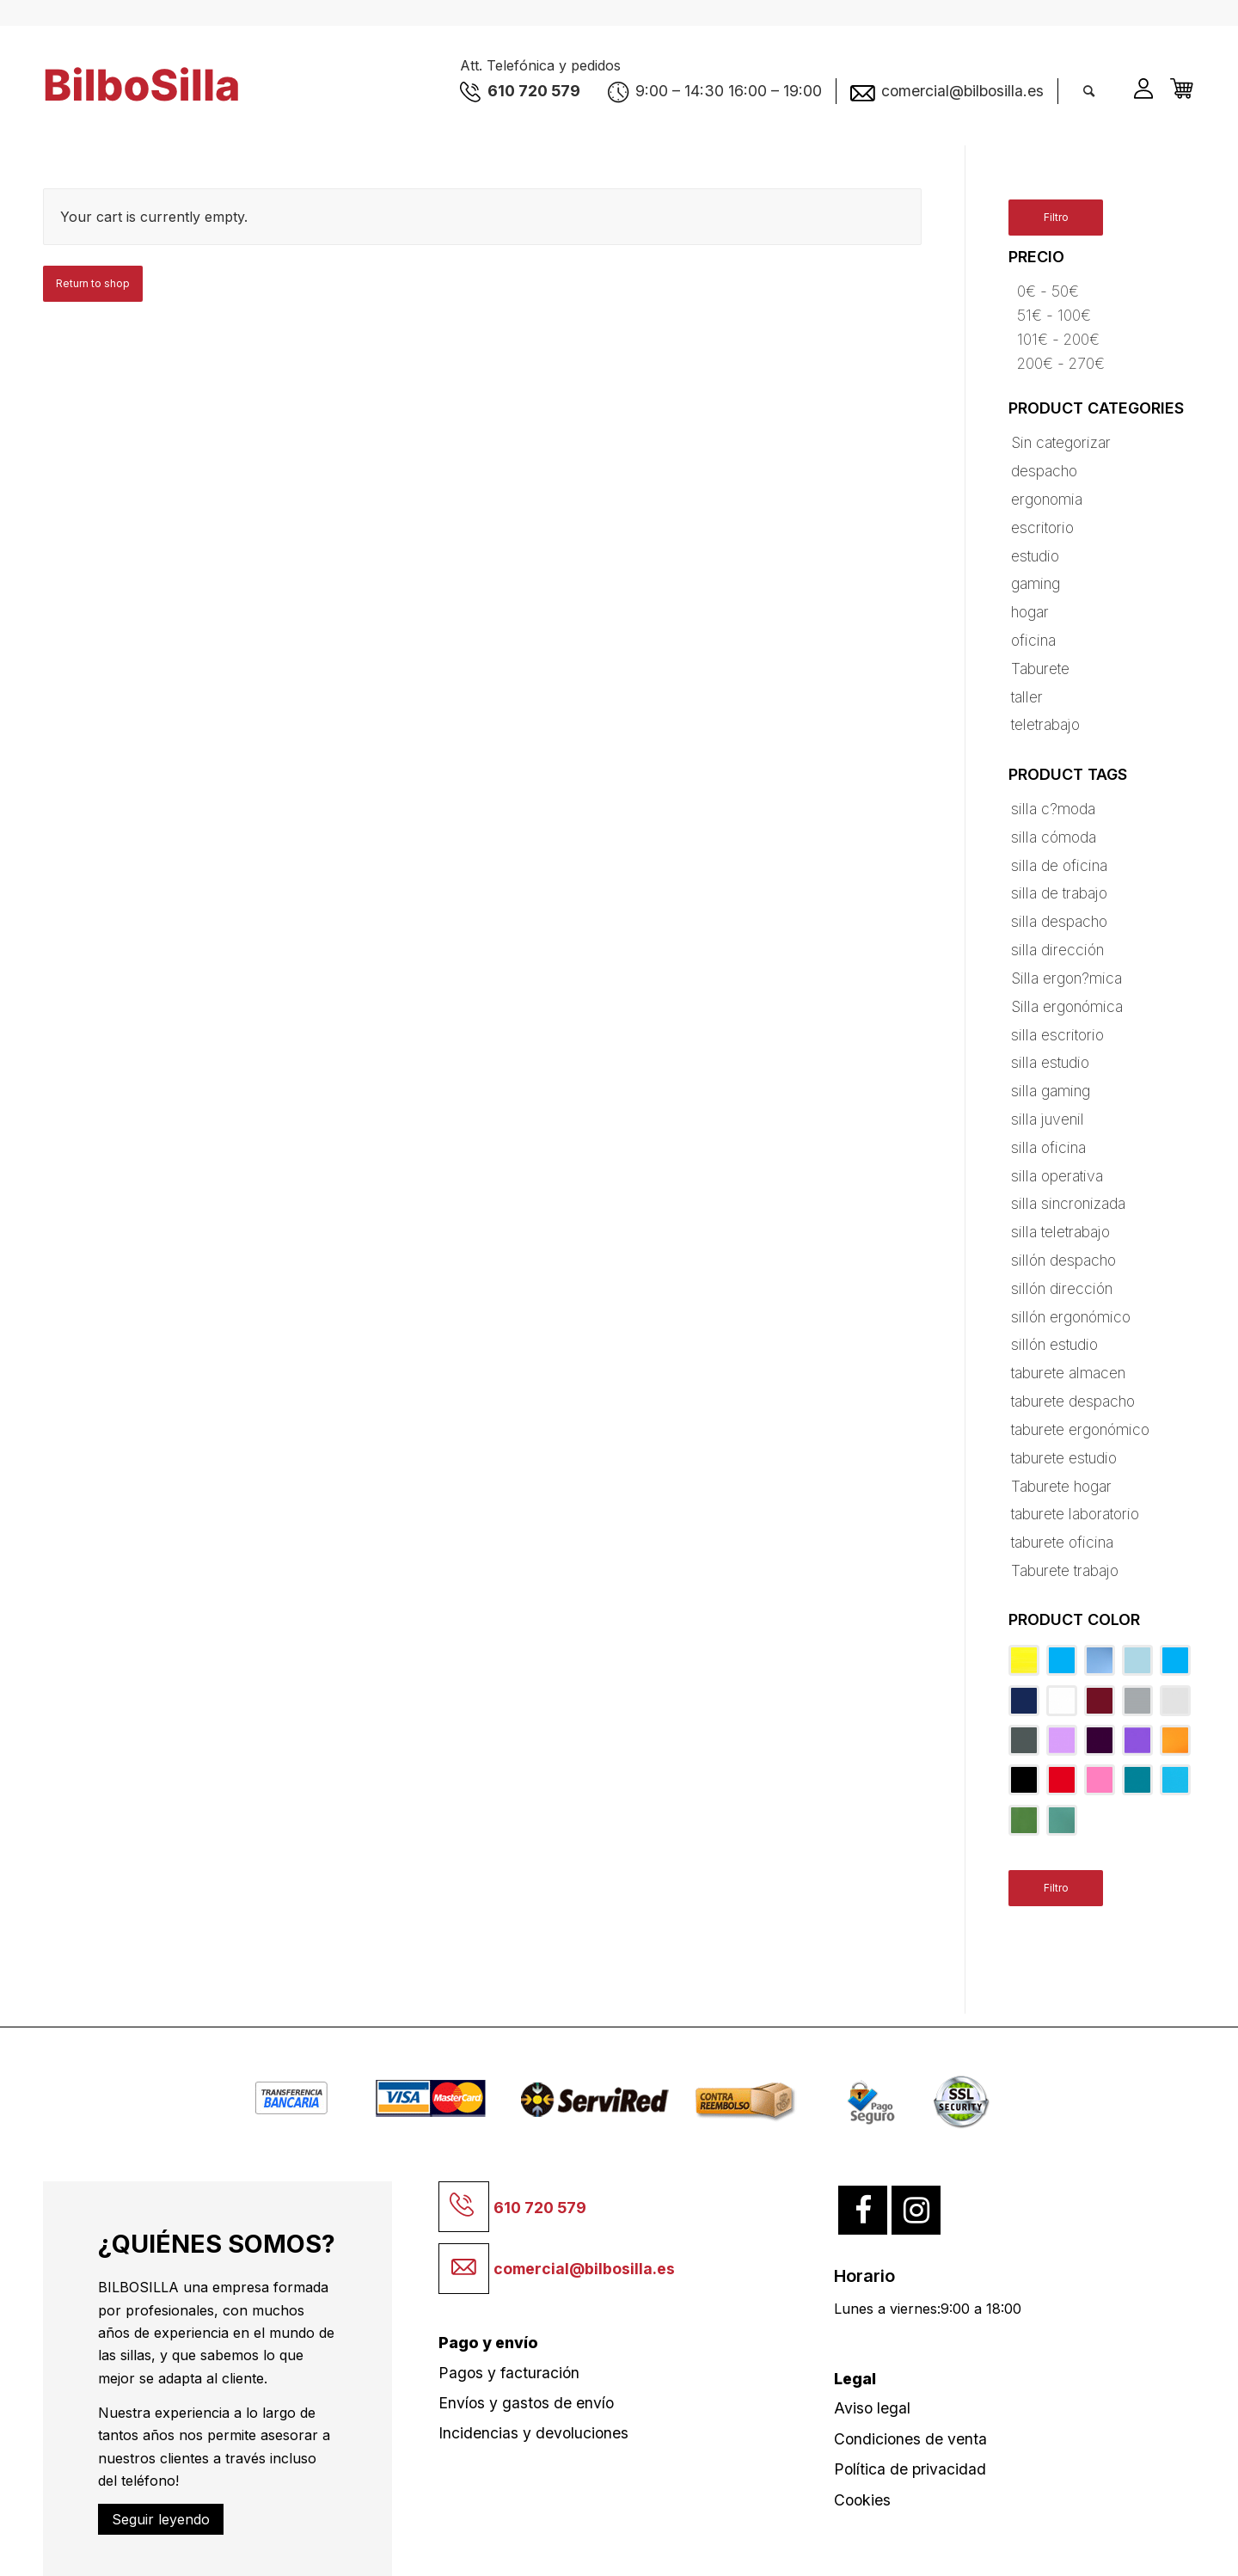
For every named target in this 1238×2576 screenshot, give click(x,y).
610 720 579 (539, 2208)
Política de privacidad (910, 2469)
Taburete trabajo (1064, 1570)
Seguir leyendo (161, 2519)
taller (1027, 697)
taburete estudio (1064, 1458)
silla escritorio (1057, 1035)
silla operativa (1057, 1176)
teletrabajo (1045, 724)
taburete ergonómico (1080, 1429)
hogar (1030, 612)
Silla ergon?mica (1066, 978)
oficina (1033, 640)
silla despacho (1059, 921)
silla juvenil (1047, 1119)
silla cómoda (1053, 837)
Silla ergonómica (1067, 1006)
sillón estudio (1054, 1344)
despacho (1044, 471)
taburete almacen (1068, 1373)
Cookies (862, 2500)
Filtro (1056, 217)
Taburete (1040, 668)
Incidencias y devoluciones (533, 2433)
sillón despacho (1063, 1260)
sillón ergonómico (1071, 1317)
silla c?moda (1053, 809)
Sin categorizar (1061, 442)
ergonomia (1046, 499)
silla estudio (1050, 1062)
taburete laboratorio (1075, 1514)
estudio (1035, 556)
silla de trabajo (1059, 893)
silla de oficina (1059, 865)
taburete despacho (1073, 1401)
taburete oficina (1062, 1542)
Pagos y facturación (508, 2373)
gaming (1035, 583)
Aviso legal (872, 2408)
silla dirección (1057, 950)
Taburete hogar (1061, 1486)
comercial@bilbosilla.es (584, 2269)
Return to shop (93, 283)
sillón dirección (1061, 1288)
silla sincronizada (1068, 1203)
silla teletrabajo (1060, 1232)
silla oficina (1048, 1147)
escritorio (1042, 527)
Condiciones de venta (910, 2439)
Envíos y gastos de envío (526, 2403)
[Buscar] (1089, 91)
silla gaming (1050, 1091)
